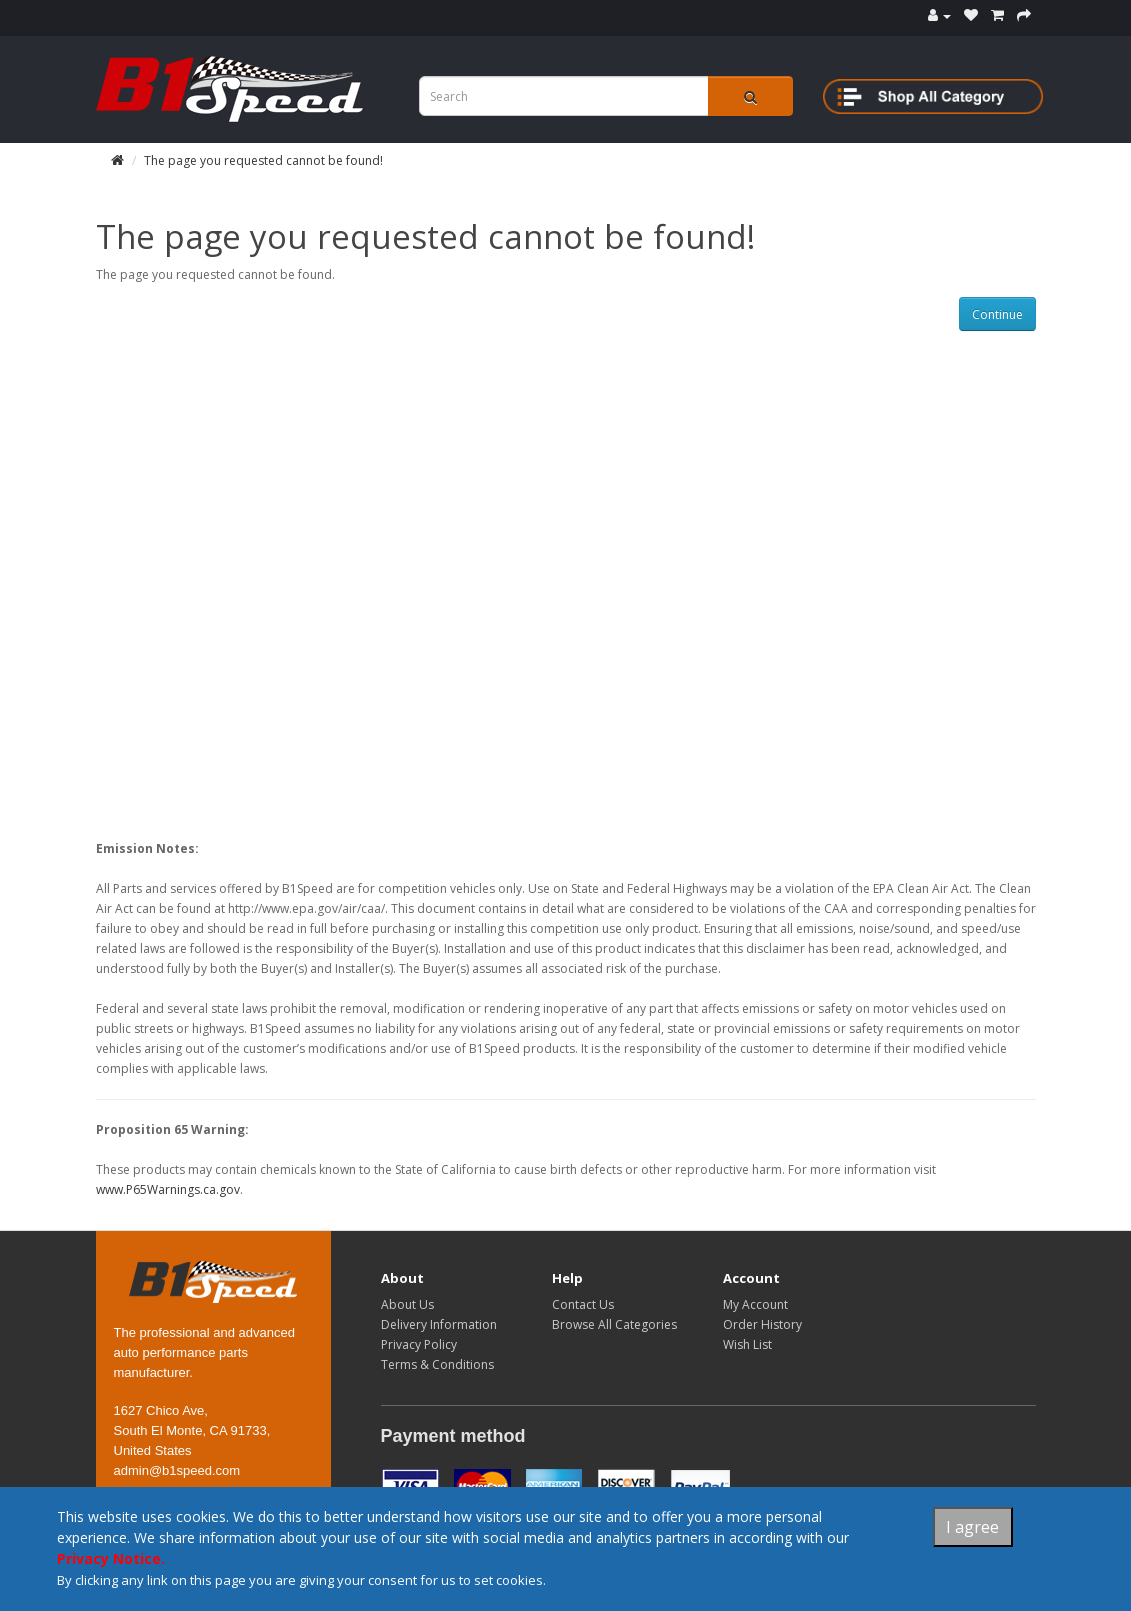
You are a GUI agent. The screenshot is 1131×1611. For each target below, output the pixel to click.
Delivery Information (439, 1324)
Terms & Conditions (437, 1364)
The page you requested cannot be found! (263, 160)
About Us (407, 1304)
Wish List (747, 1344)
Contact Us (583, 1304)
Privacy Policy (419, 1344)
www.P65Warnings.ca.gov (168, 1189)
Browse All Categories (614, 1324)
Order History (762, 1324)
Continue (997, 314)
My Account (755, 1304)
